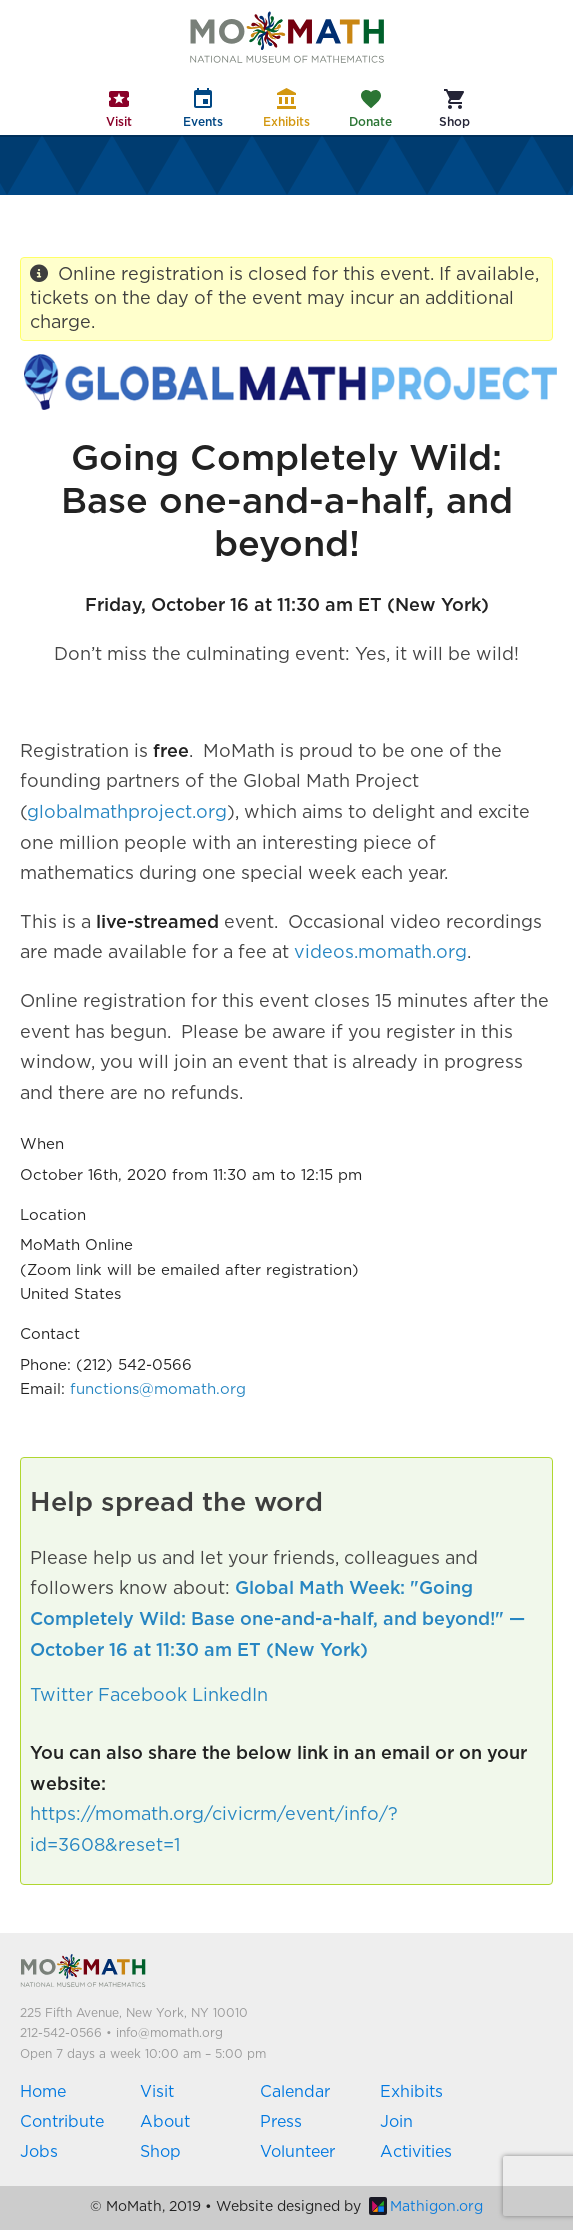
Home (43, 2092)
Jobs (39, 2152)
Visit (157, 2092)
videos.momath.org (380, 953)
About (165, 2122)
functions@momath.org (158, 1389)
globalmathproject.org (127, 813)
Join (396, 2122)
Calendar (295, 2092)
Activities (416, 2152)
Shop (160, 2152)
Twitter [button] (61, 1696)
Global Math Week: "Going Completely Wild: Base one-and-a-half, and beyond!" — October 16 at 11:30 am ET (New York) (277, 1619)
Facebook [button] (142, 1696)
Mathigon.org (426, 2207)
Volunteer (297, 2152)
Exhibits (411, 2092)
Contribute (62, 2122)
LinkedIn (230, 1696)
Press (281, 2122)
